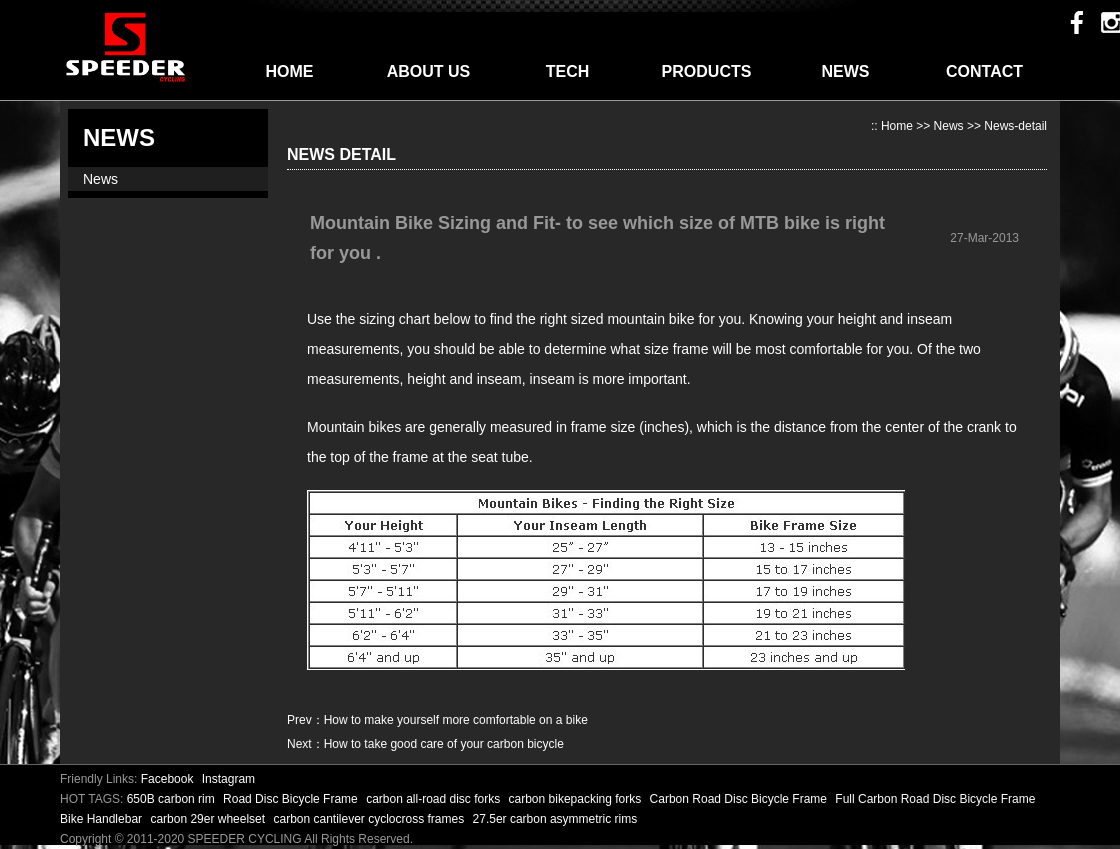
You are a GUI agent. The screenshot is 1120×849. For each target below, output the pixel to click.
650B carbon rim (172, 799)
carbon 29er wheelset (209, 819)
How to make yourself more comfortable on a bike (456, 720)
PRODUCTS (707, 71)
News (100, 179)
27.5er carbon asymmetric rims (555, 819)
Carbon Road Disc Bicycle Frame (740, 799)
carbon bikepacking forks (577, 799)
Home (897, 126)
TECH (568, 71)
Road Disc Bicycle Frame (292, 799)
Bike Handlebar (102, 819)
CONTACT (984, 71)
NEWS (846, 71)
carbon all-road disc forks (434, 799)
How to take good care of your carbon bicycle (444, 744)
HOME (290, 71)
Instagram (228, 779)
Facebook (167, 779)
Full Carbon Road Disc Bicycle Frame (935, 799)
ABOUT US (429, 71)
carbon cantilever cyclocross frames (370, 819)
